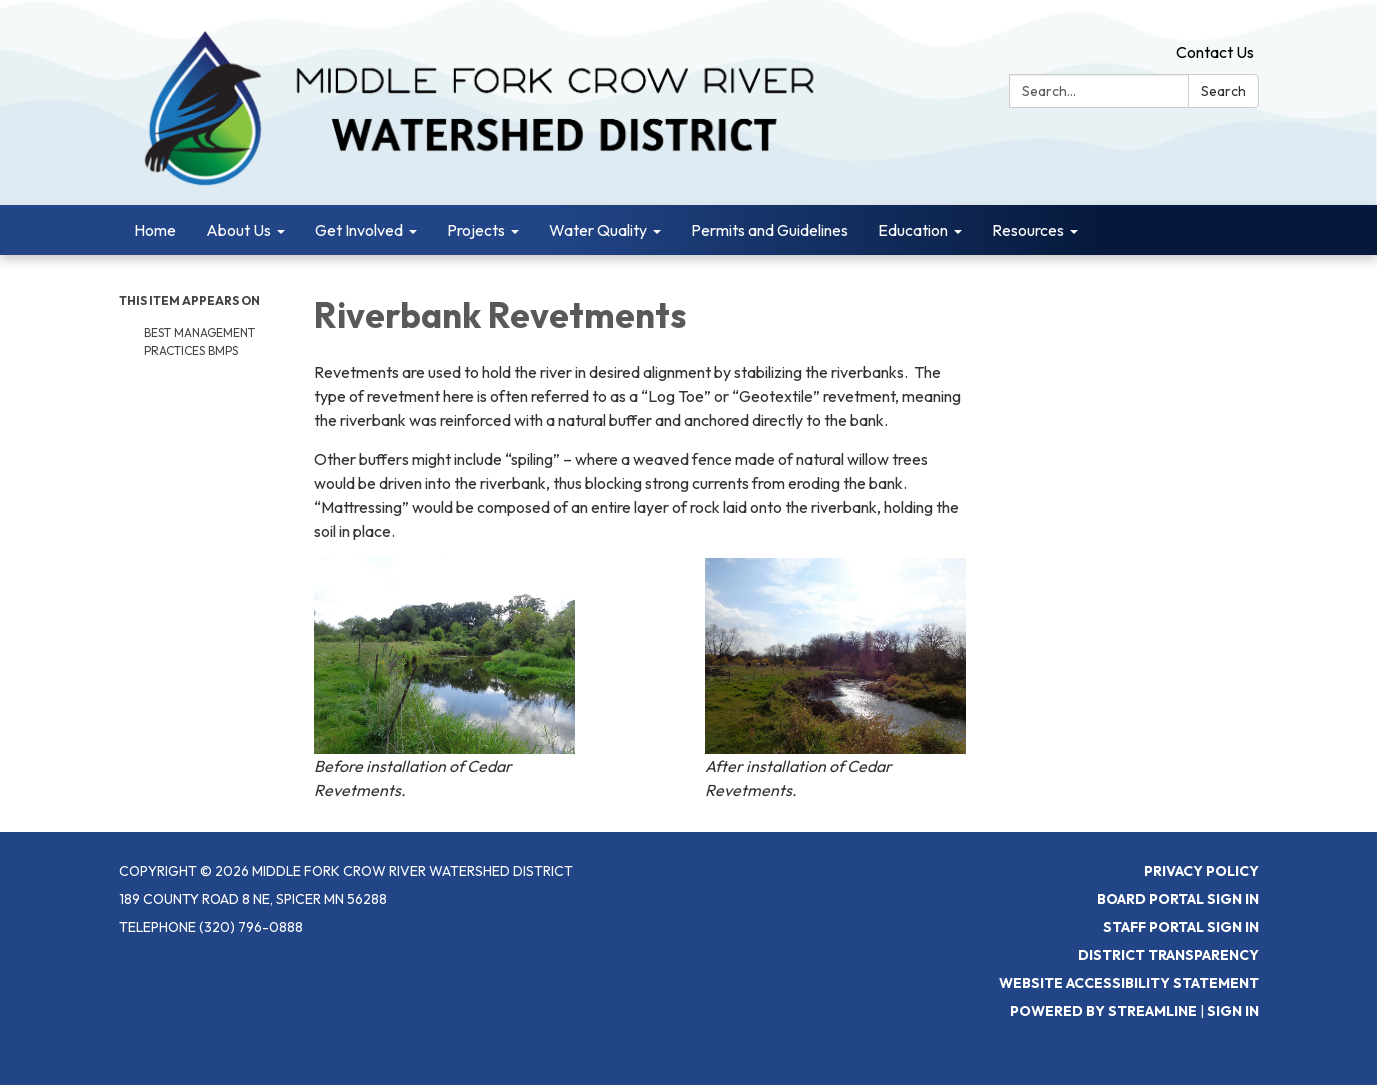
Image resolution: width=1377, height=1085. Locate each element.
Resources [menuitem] (1028, 230)
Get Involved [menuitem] (359, 230)
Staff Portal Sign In (1181, 927)
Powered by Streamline (1103, 1011)
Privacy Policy (1201, 871)
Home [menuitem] (155, 230)
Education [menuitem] (913, 230)
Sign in (1233, 1011)
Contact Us (1215, 52)
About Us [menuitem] (238, 230)
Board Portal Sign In (1178, 899)
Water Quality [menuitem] (598, 230)
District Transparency (1168, 955)
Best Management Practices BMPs (199, 341)
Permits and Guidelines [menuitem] (769, 230)
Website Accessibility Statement (1129, 983)
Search (1223, 91)
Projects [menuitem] (476, 230)
